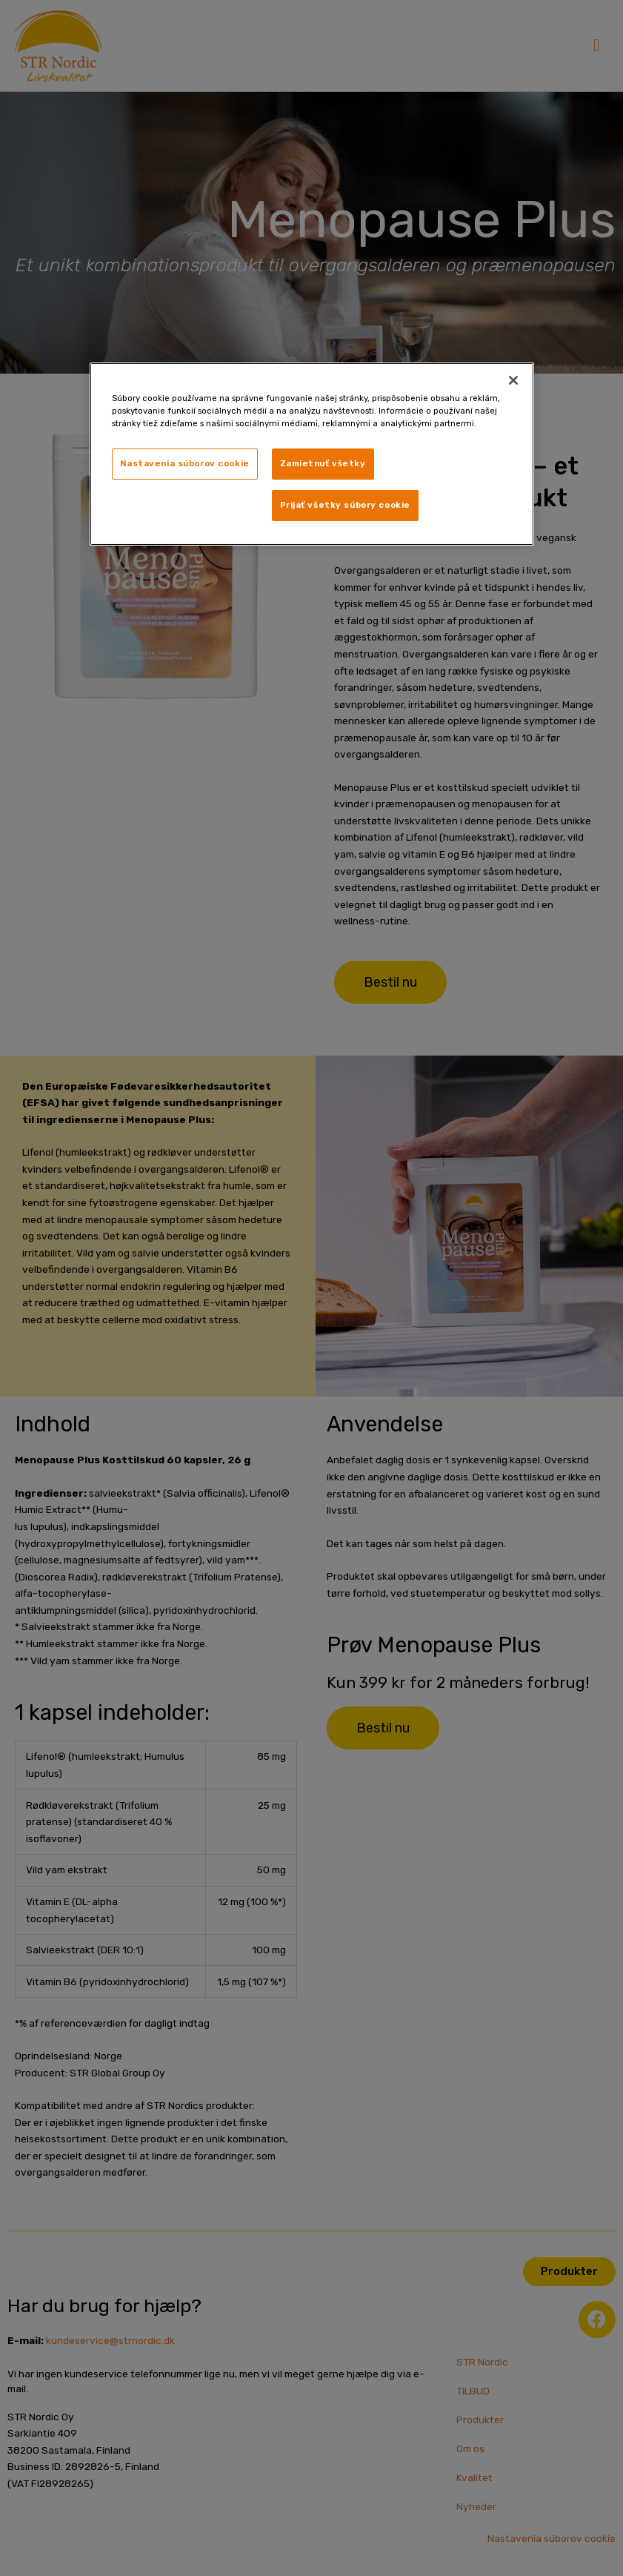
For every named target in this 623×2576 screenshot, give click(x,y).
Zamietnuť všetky (323, 463)
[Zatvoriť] (513, 380)
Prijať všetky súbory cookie (345, 505)
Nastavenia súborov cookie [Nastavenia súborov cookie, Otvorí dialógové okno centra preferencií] (185, 463)
